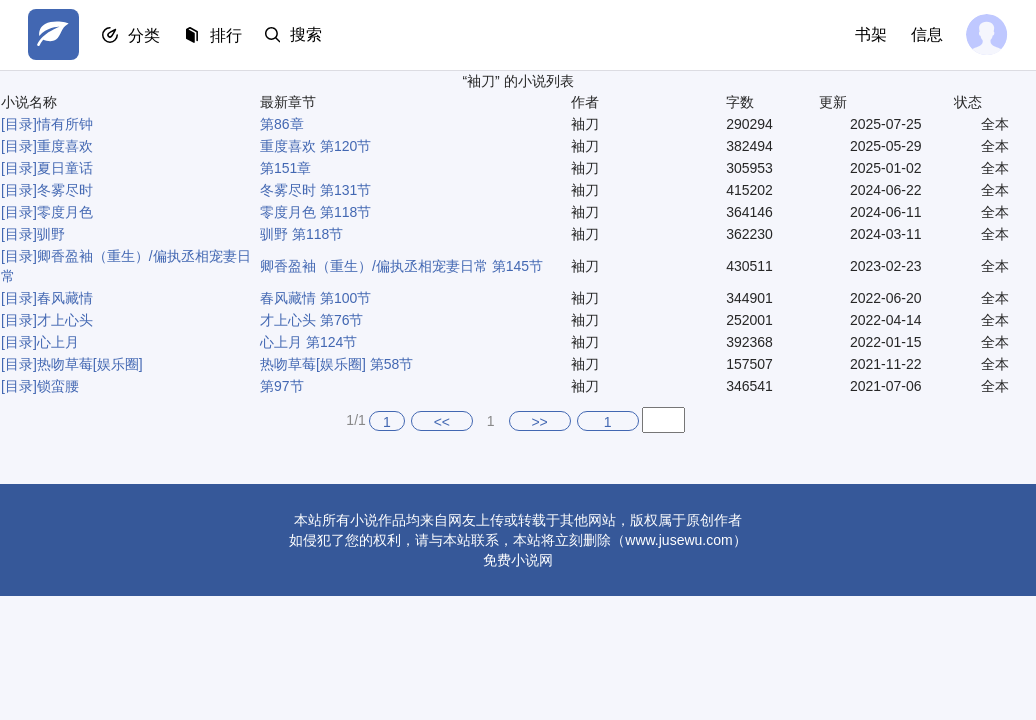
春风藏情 (65, 298)
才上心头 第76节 (311, 320)
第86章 (282, 124)
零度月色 (65, 212)
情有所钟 (65, 124)
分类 (146, 35)
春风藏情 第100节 (315, 298)
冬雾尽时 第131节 (315, 190)
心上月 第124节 (308, 342)
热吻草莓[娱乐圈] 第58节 (336, 364)
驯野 (51, 234)
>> (539, 422)
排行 (228, 35)
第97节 (282, 386)
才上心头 (65, 320)
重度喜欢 (65, 146)
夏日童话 (65, 168)
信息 (926, 34)
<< (442, 422)
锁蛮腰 (58, 386)
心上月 (58, 342)
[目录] (19, 124)
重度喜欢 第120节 (315, 146)
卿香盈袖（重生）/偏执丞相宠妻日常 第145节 (401, 266)
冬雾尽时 (65, 190)
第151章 (285, 168)
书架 (870, 34)
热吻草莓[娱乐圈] (90, 364)
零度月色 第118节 (315, 212)
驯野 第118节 (301, 234)
